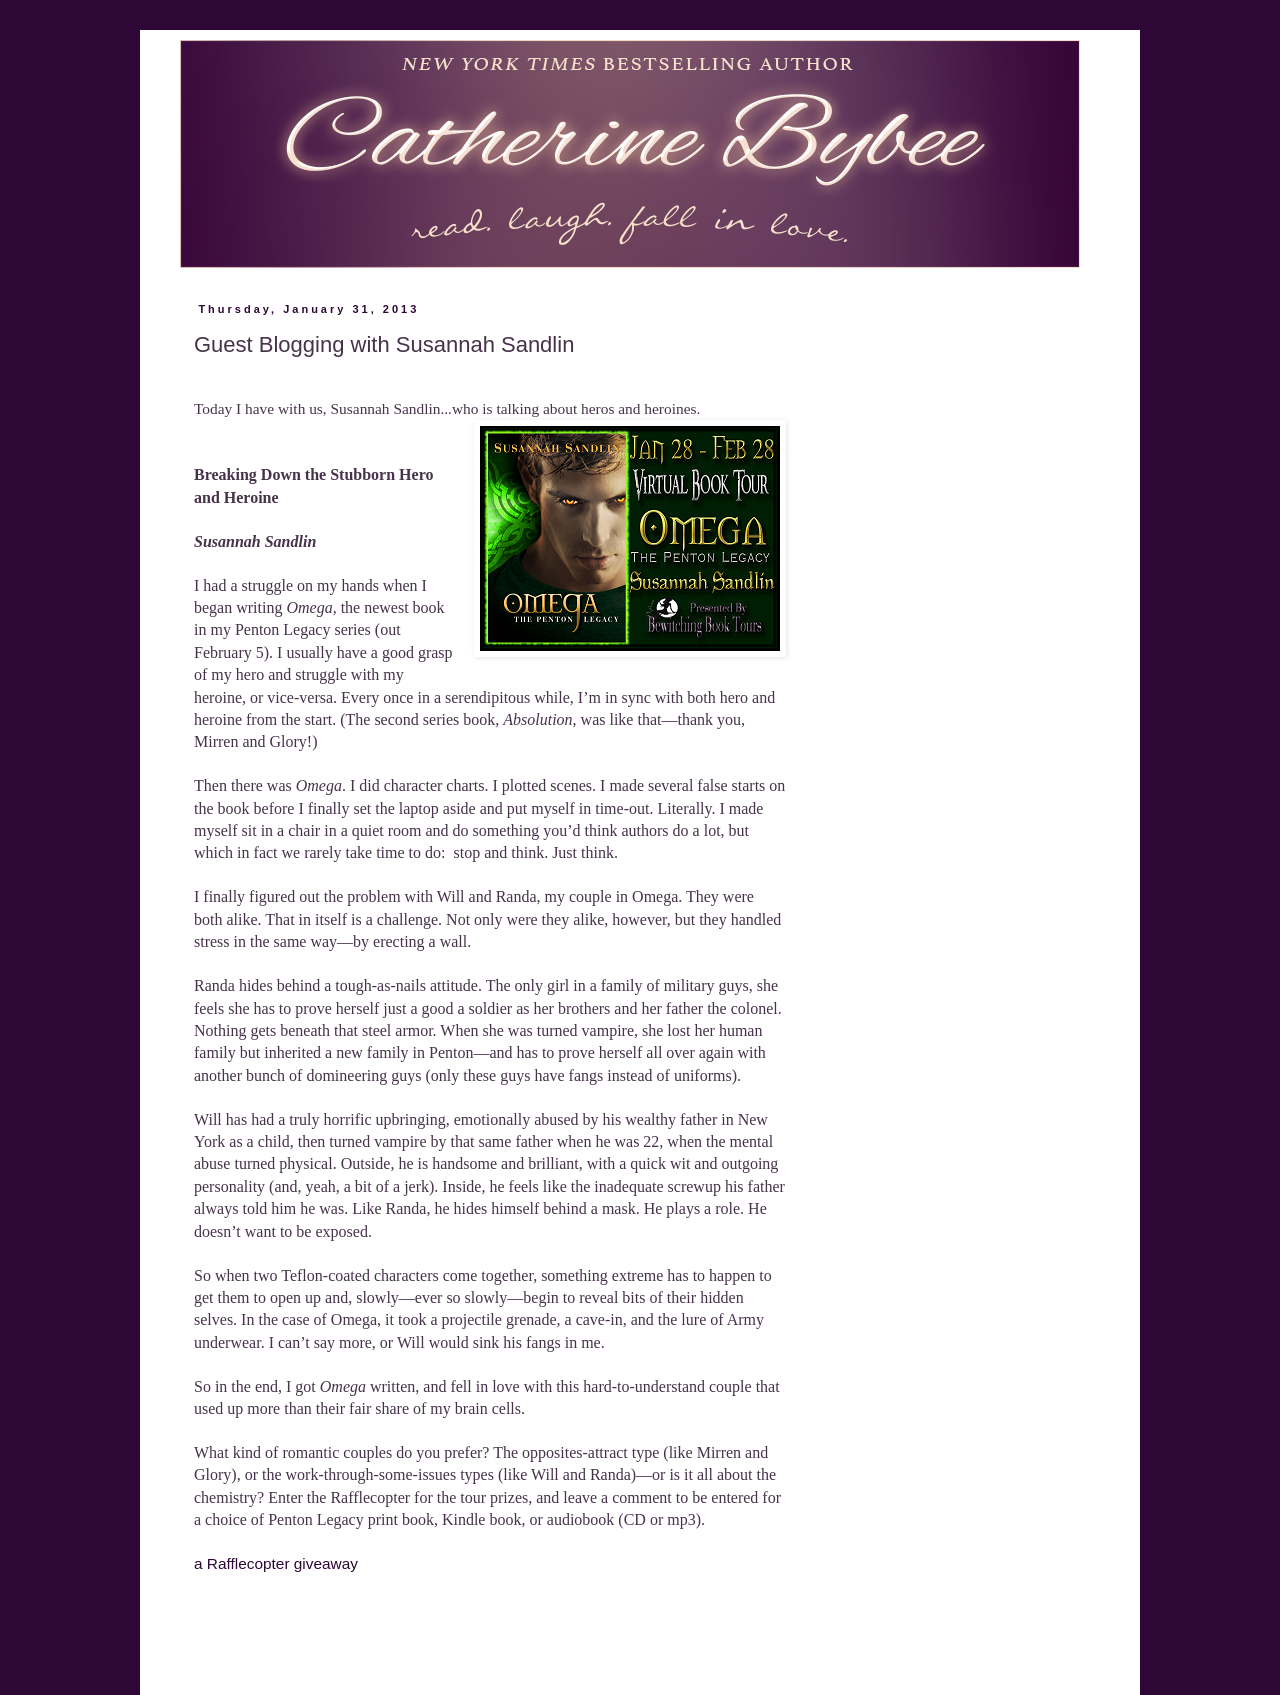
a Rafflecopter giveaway (276, 1563)
